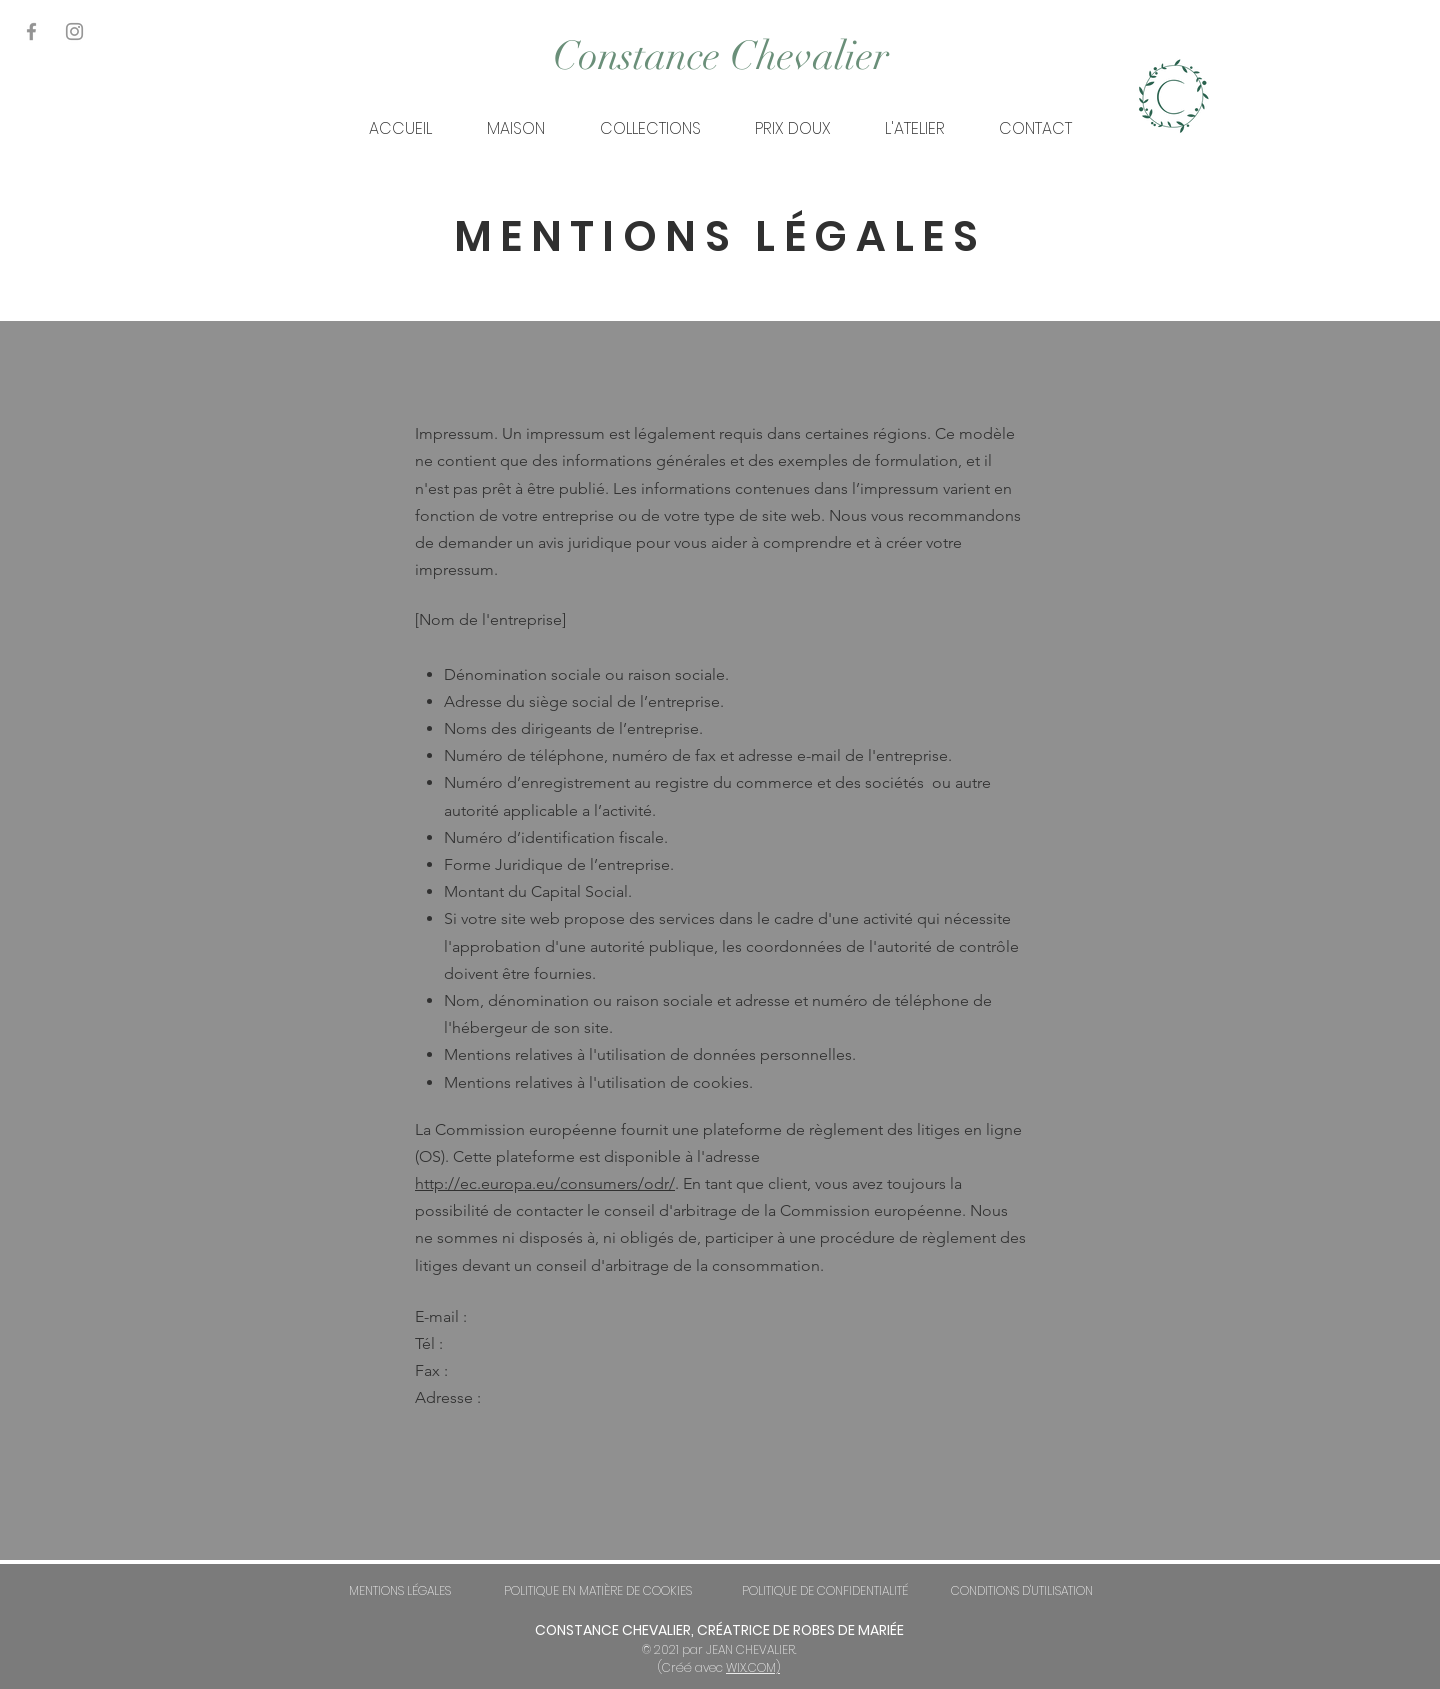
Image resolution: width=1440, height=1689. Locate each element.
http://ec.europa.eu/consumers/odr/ (545, 1183)
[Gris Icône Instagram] (74, 31)
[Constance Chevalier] (720, 56)
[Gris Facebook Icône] (31, 31)
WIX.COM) (753, 1667)
